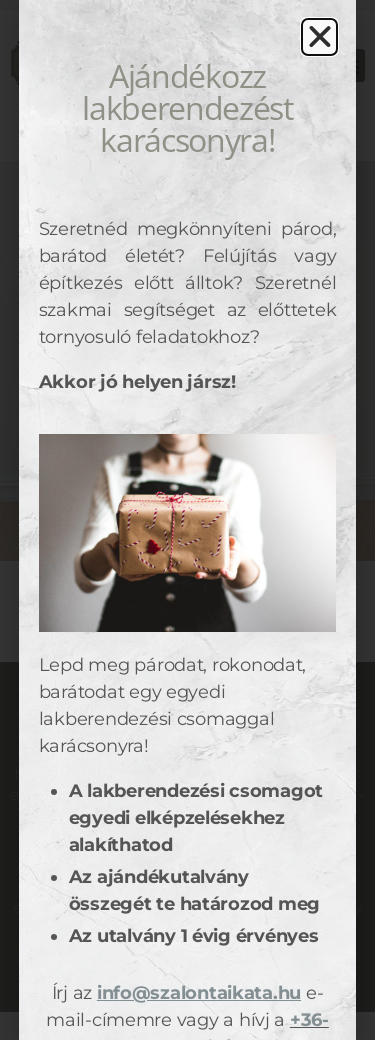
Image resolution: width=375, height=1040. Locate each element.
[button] (320, 37)
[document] (187, 520)
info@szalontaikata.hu (199, 993)
